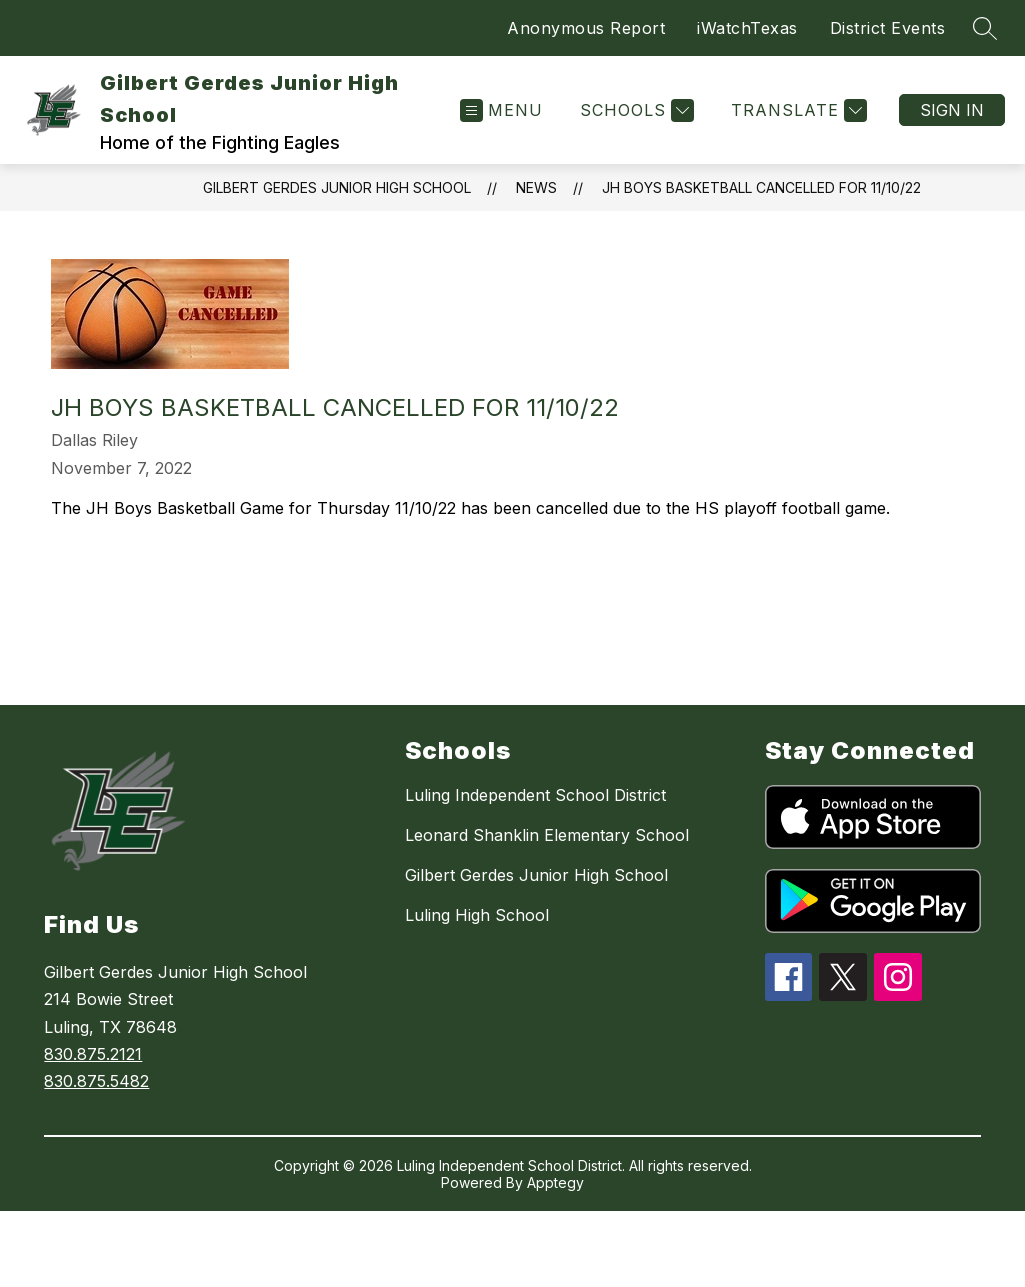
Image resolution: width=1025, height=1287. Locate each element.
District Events (888, 28)
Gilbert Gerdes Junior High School (337, 187)
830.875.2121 (93, 1054)
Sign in (952, 110)
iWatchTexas (747, 28)
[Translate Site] (796, 110)
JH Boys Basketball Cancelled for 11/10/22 (761, 187)
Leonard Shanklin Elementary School (547, 835)
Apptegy (555, 1182)
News (536, 187)
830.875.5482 (96, 1081)
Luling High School (477, 915)
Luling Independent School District (535, 795)
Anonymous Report (586, 28)
